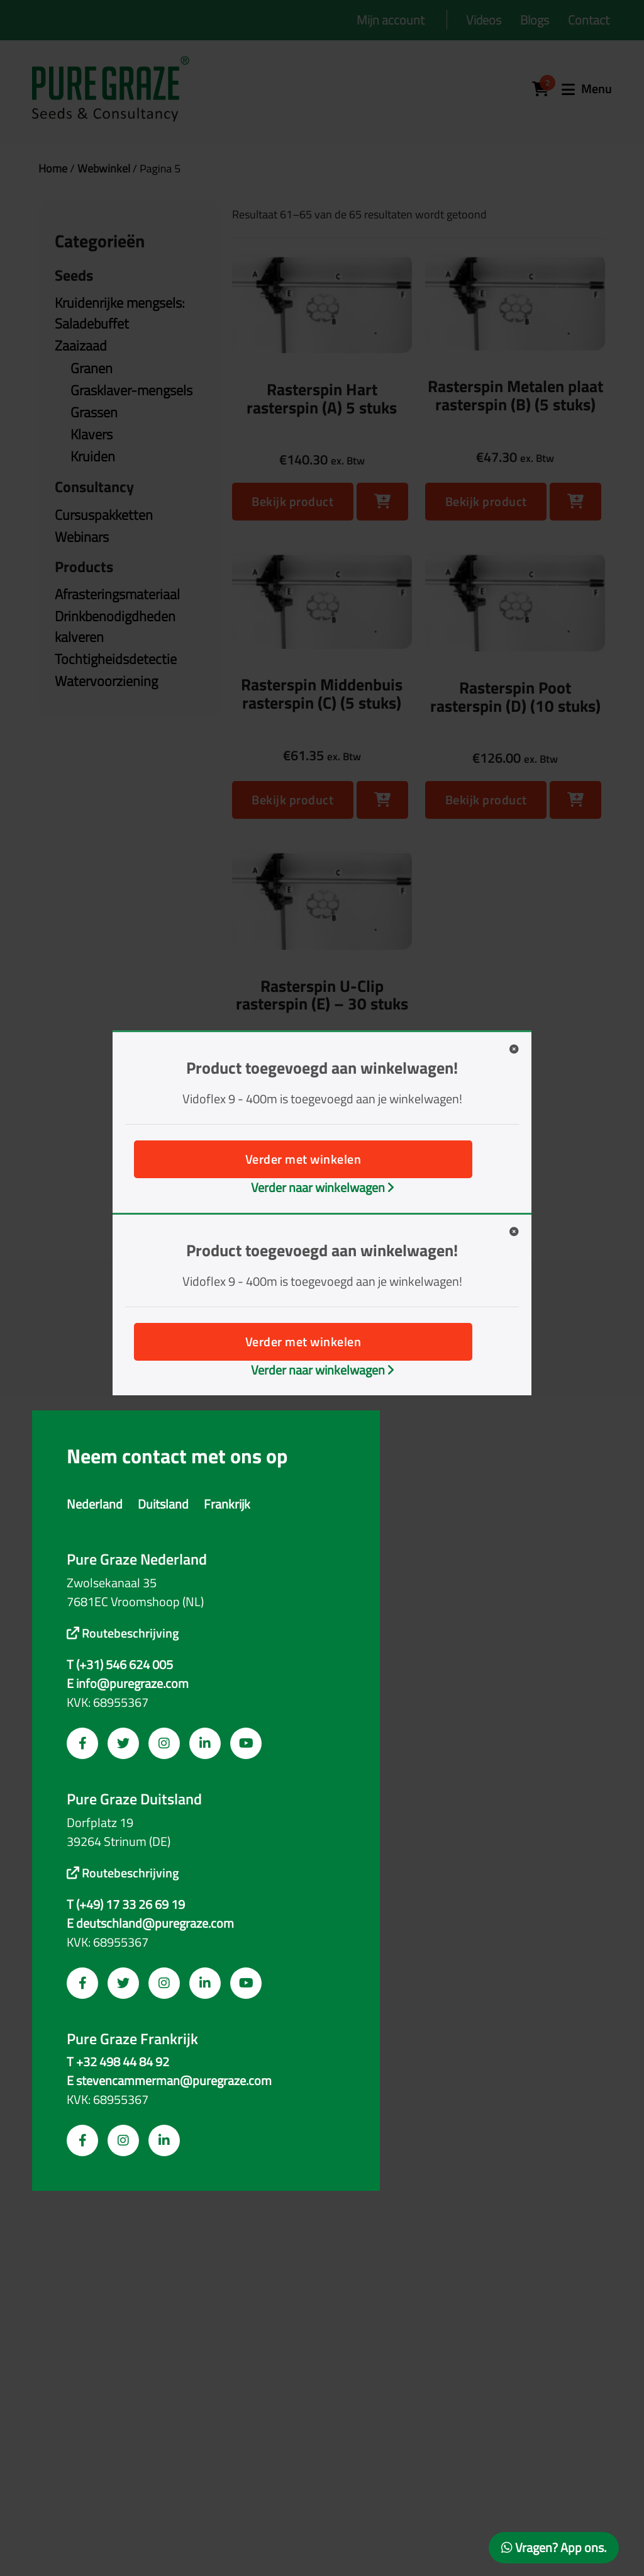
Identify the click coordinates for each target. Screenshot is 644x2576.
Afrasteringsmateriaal (117, 594)
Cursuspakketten (104, 515)
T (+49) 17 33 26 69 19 (126, 1904)
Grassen (94, 412)
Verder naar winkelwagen (322, 1187)
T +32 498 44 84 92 (118, 2061)
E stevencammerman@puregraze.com (169, 2080)
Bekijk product (292, 501)
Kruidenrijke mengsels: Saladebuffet (120, 313)
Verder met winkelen (303, 1159)
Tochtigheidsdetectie (116, 659)
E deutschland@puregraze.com (150, 1923)
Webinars (82, 537)
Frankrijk (227, 1504)
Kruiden (92, 456)
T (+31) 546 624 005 (120, 1664)
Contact (588, 20)
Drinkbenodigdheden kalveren (115, 626)
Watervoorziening (106, 681)
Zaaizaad (81, 345)
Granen (91, 368)
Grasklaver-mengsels (131, 390)
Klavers (91, 434)
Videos (483, 20)
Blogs (534, 20)
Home (52, 168)
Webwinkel (103, 168)
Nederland (95, 1504)
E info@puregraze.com (128, 1683)
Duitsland (163, 1504)
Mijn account (391, 20)
